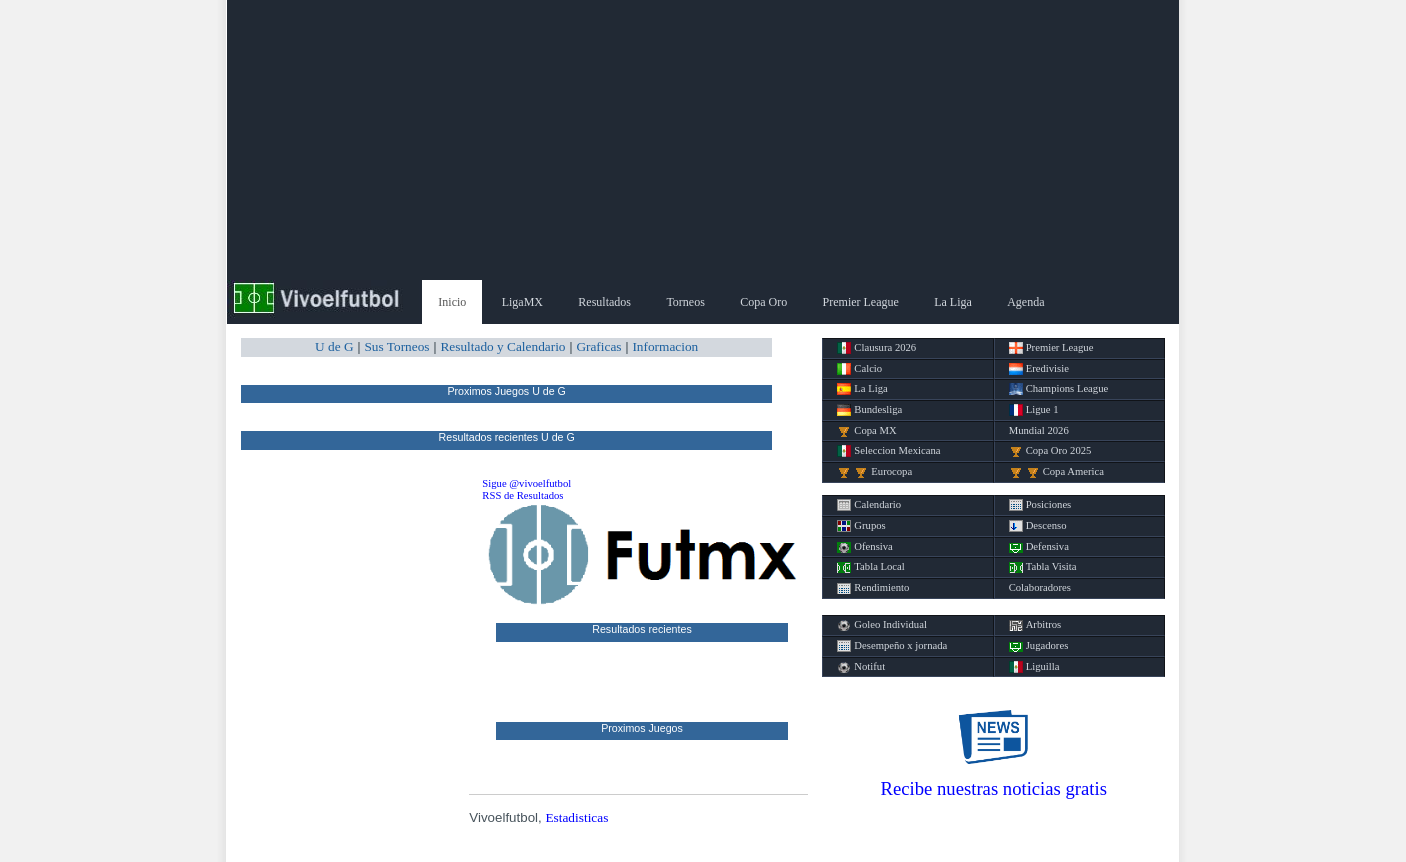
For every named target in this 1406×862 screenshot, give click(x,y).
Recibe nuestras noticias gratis (994, 788)
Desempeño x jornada (892, 646)
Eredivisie (1039, 369)
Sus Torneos (396, 346)
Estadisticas (576, 817)
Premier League (861, 302)
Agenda (1025, 302)
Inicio (452, 302)
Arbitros (1035, 625)
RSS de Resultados (522, 495)
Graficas (598, 346)
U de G (334, 346)
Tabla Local (870, 567)
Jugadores (1039, 646)
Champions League (1059, 389)
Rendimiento (873, 588)
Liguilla (1034, 667)
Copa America (1056, 472)
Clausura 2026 (876, 348)
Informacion (665, 346)
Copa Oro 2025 (1050, 451)
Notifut (861, 667)
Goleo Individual (882, 625)
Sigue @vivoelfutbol (526, 483)
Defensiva (1039, 547)
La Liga (953, 302)
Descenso (1038, 526)
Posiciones (1040, 505)
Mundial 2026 (1039, 430)
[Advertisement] (703, 140)
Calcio (859, 369)
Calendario (869, 505)
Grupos (861, 526)
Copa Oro (763, 302)
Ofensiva (864, 547)
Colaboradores (1040, 587)
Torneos (685, 302)
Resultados (604, 302)
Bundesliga (869, 410)
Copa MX (866, 431)
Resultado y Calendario (502, 346)
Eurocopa (874, 472)
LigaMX (522, 302)
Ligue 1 (1034, 410)
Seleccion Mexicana (888, 451)
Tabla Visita (1043, 567)
